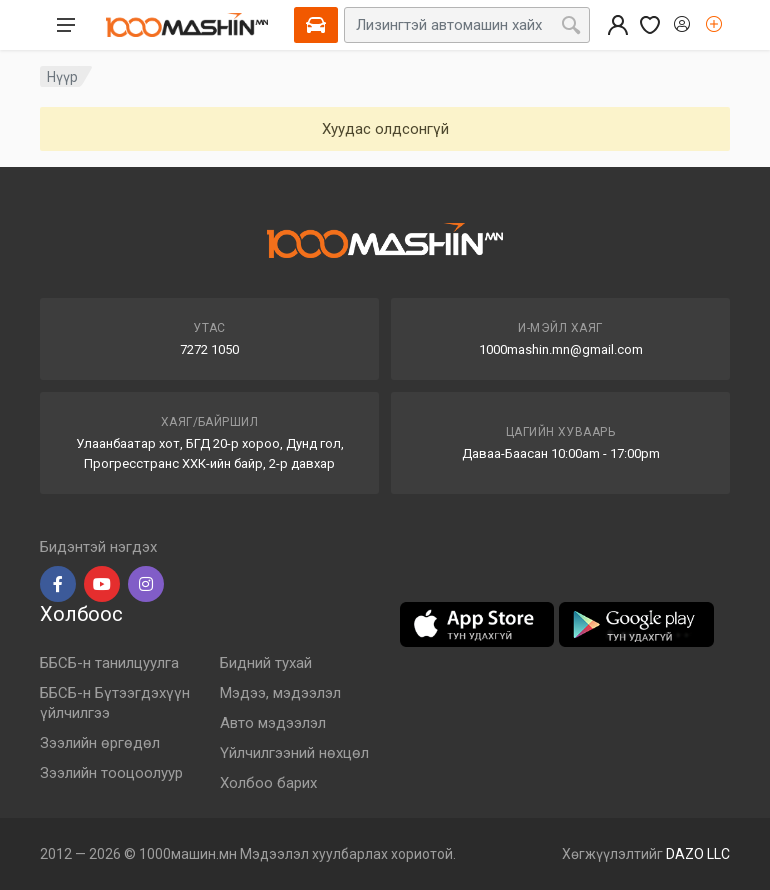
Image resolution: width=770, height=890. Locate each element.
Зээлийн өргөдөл (100, 743)
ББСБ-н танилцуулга (109, 663)
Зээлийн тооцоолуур (111, 773)
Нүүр (62, 77)
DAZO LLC (698, 854)
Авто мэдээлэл (273, 723)
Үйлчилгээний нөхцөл (294, 753)
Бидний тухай (266, 663)
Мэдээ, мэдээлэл (280, 693)
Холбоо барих (268, 783)
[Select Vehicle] (316, 25)
